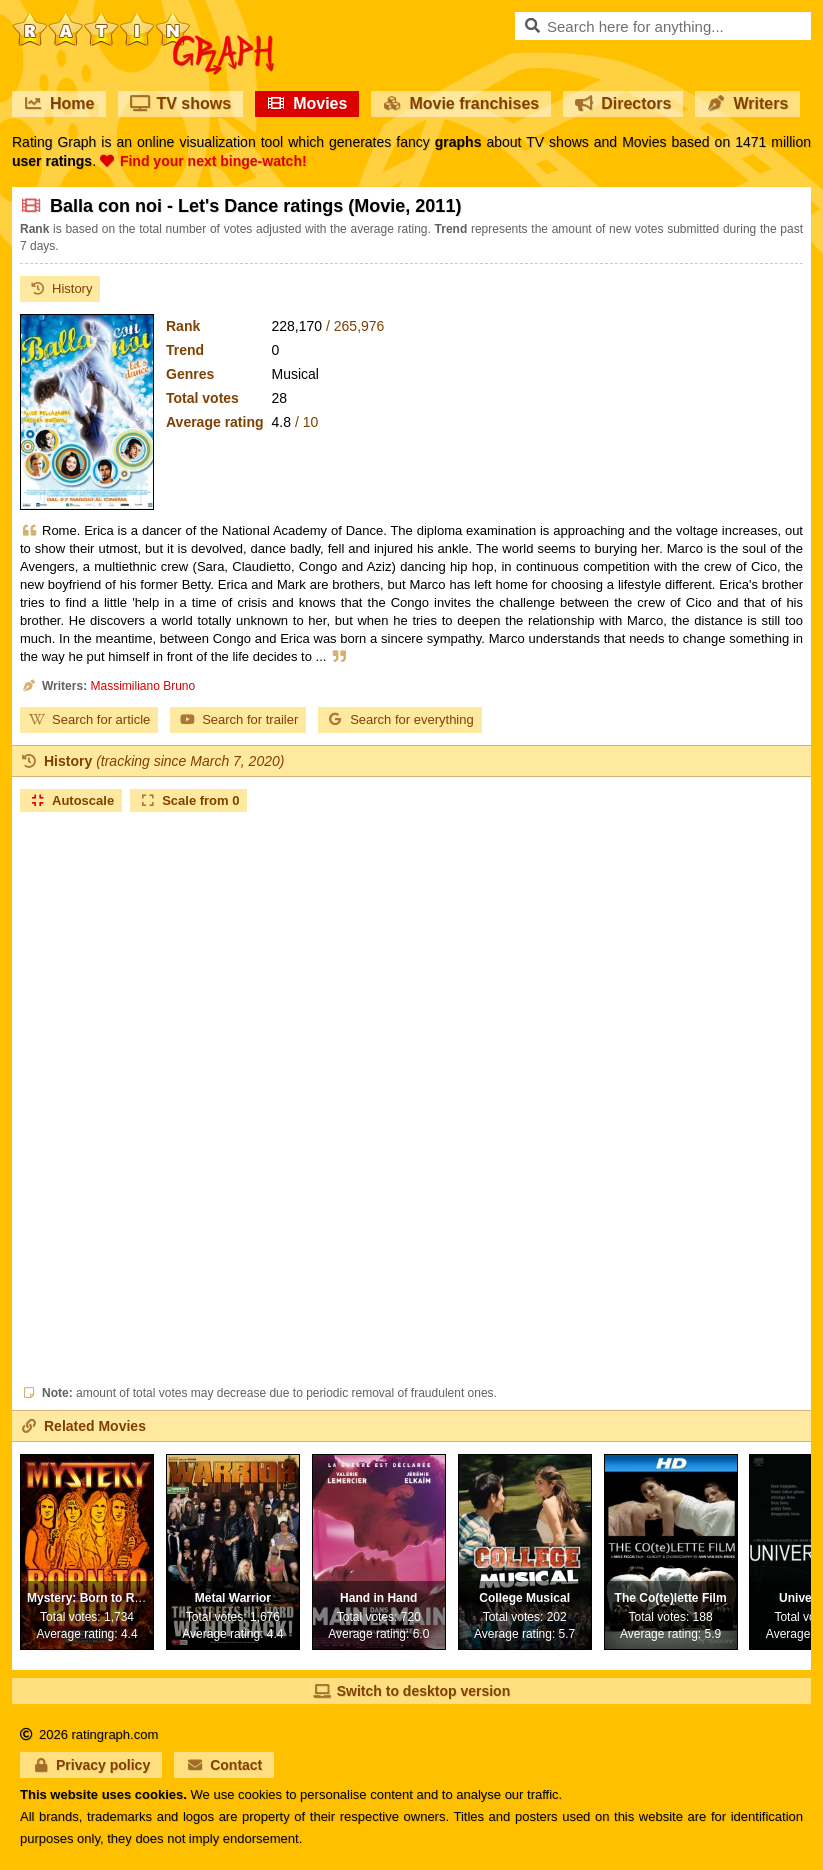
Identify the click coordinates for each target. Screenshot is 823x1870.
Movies (307, 103)
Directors (623, 103)
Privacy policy (91, 1765)
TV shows (180, 103)
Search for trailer (238, 719)
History (60, 288)
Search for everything (400, 719)
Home (59, 103)
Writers (747, 103)
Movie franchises (461, 103)
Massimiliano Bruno (142, 686)
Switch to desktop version (411, 1691)
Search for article (89, 719)
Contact (224, 1765)
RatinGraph (143, 20)
